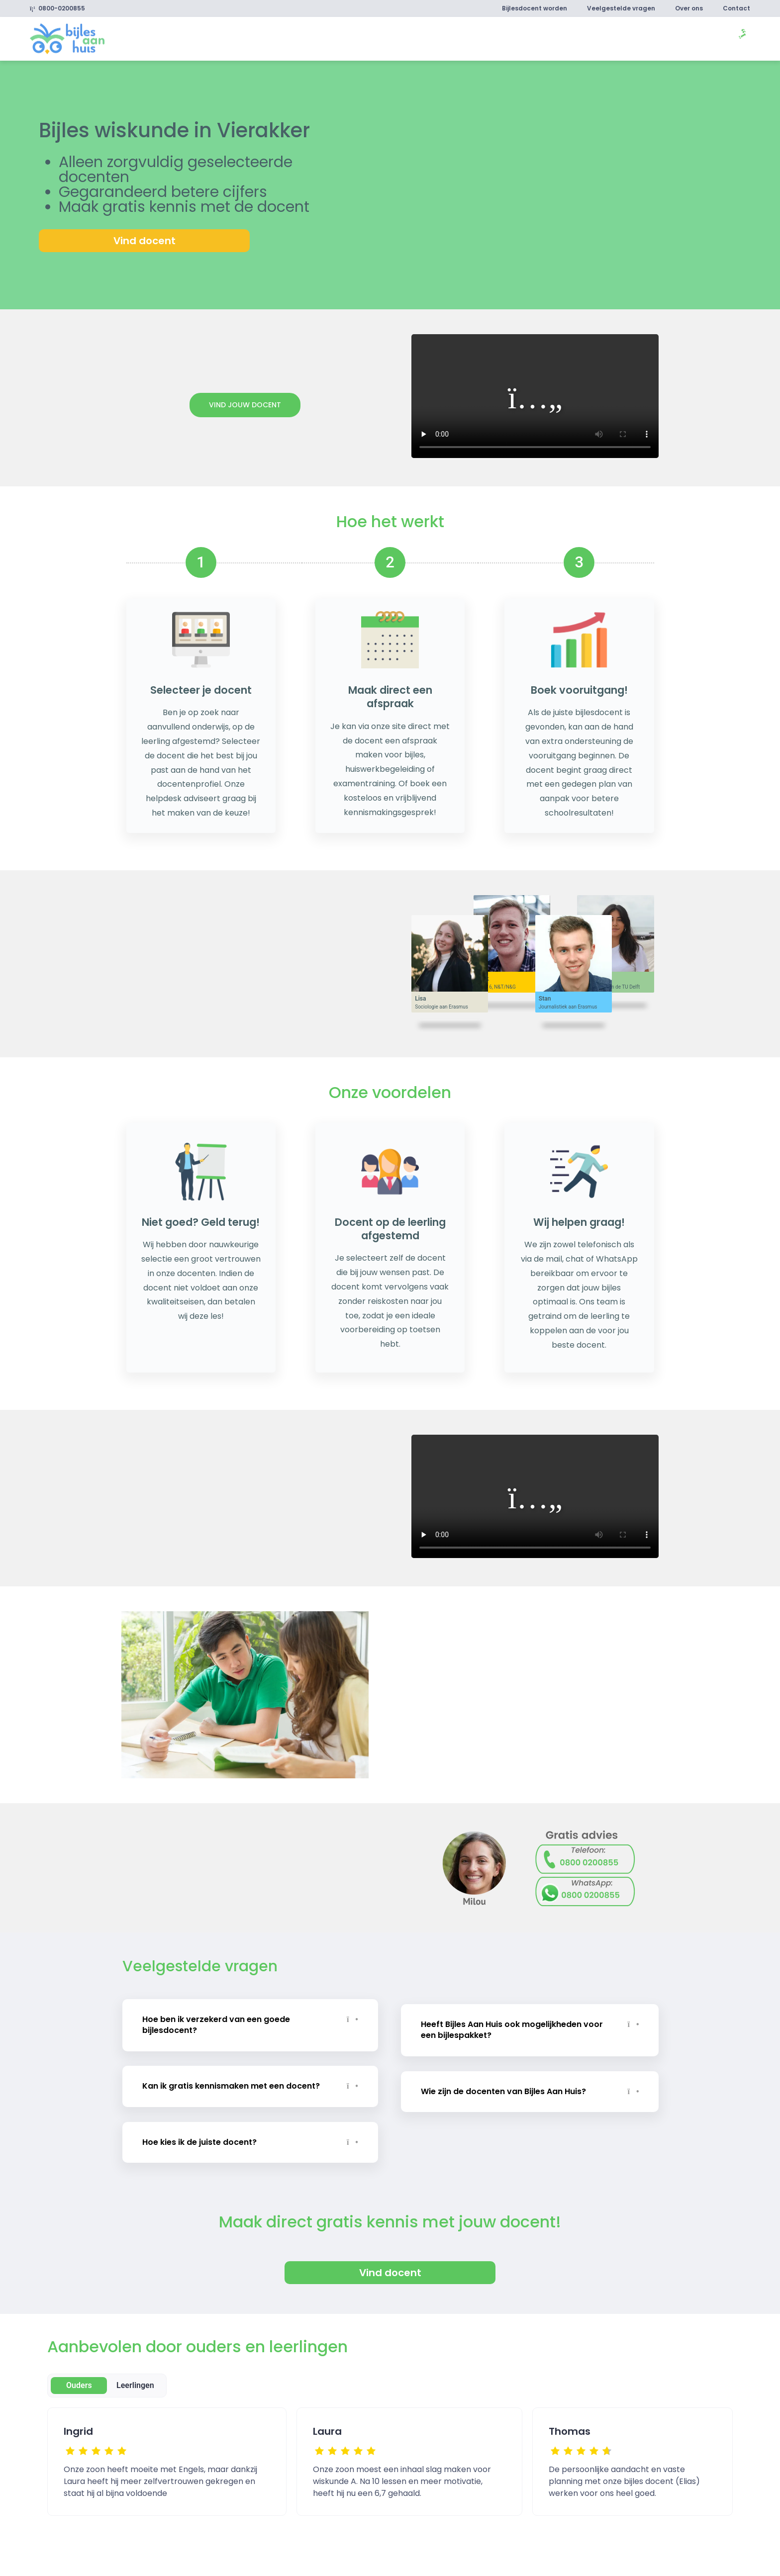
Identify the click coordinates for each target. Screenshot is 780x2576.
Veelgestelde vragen (621, 8)
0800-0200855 (57, 8)
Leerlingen (135, 2385)
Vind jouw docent (245, 405)
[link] (67, 38)
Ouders (79, 2385)
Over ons (689, 8)
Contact (736, 8)
